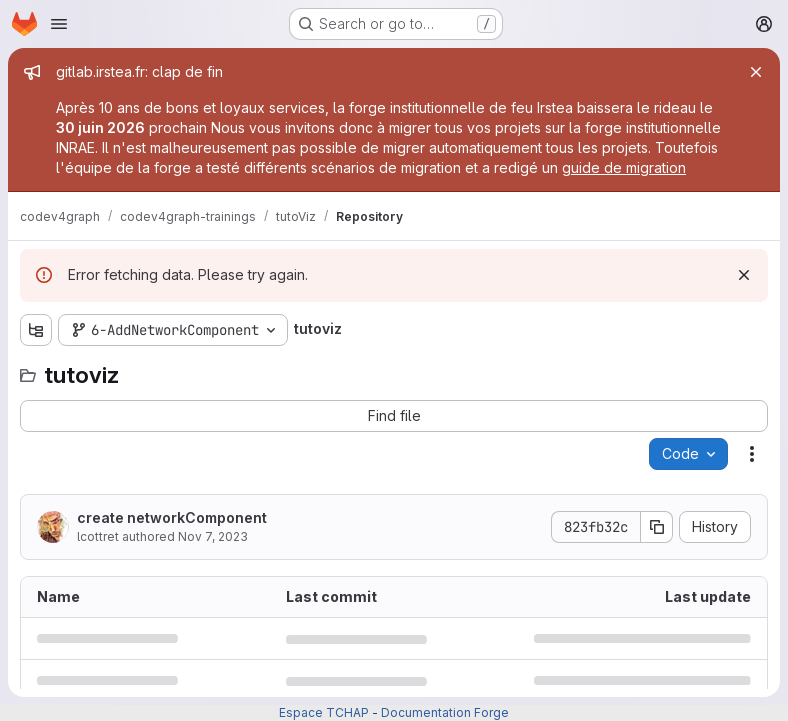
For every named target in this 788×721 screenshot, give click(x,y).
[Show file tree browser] (36, 330)
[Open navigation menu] (59, 24)
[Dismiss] (744, 275)
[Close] (756, 72)
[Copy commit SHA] (657, 527)
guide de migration (624, 167)
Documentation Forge (445, 712)
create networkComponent (172, 517)
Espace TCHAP (324, 712)
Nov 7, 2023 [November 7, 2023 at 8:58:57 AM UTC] (213, 536)
